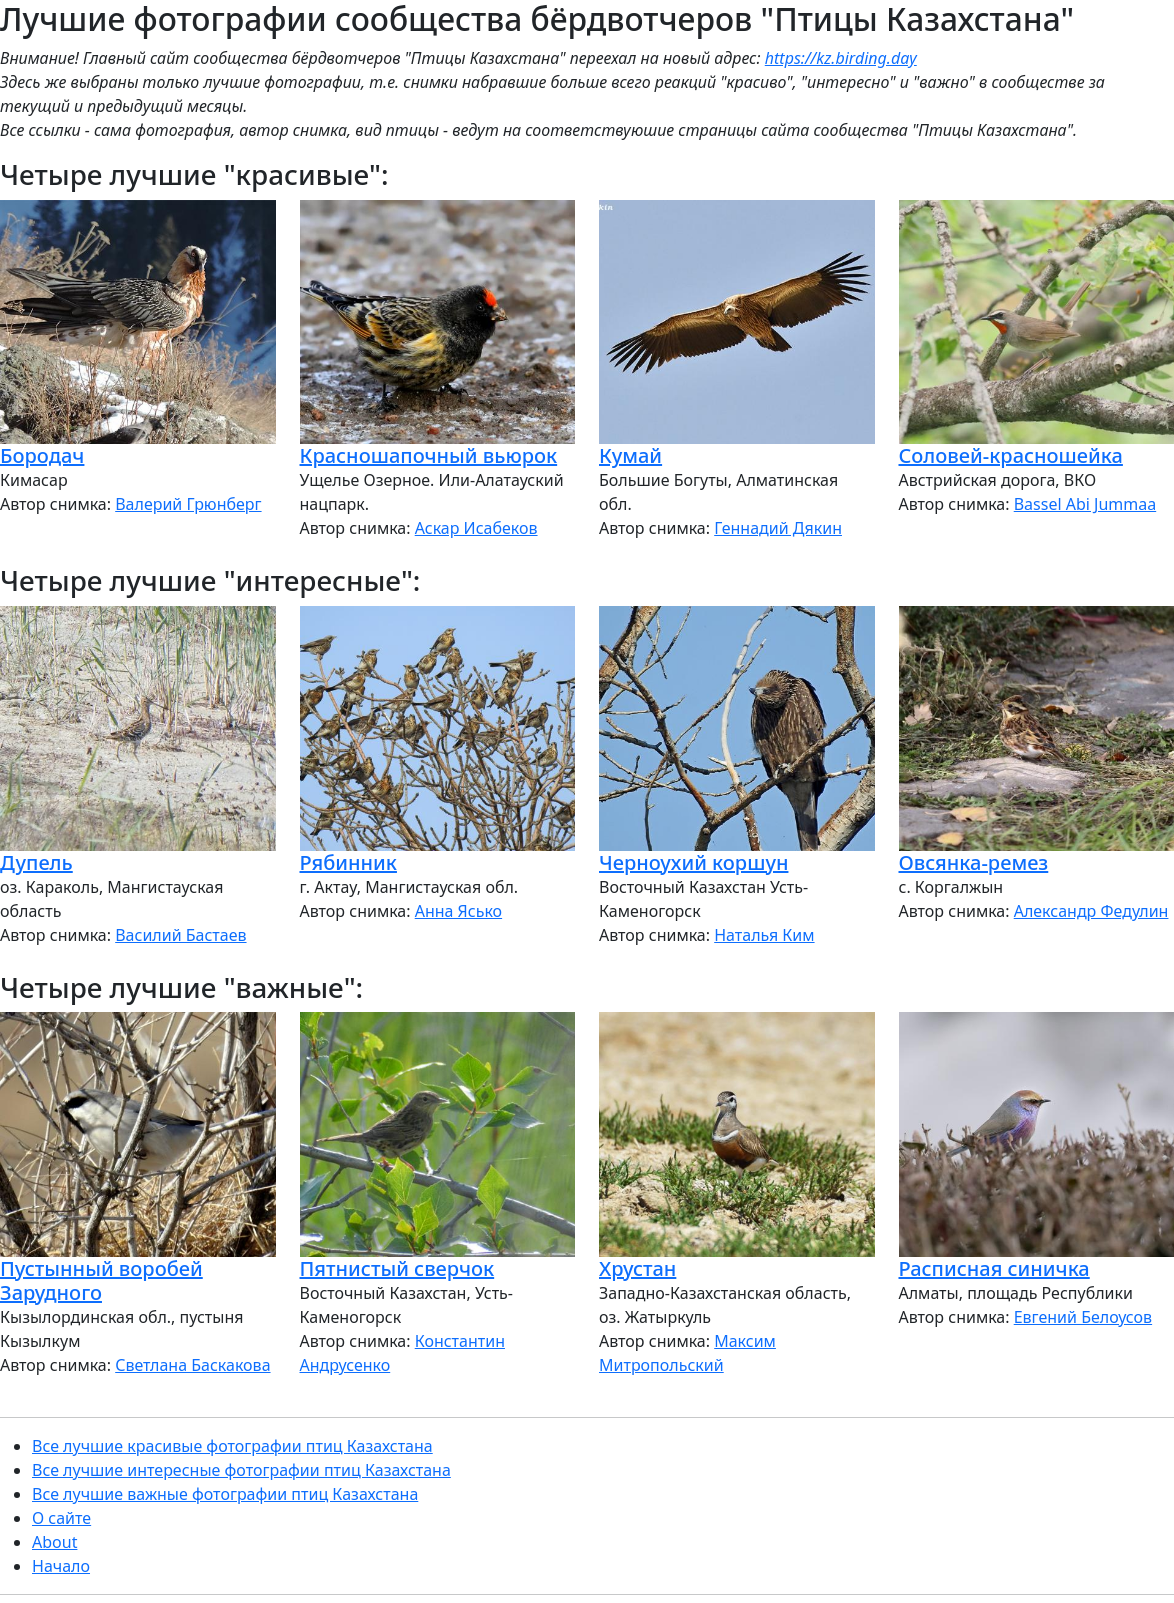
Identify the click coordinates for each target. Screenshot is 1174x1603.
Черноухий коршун (693, 862)
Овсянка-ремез (974, 862)
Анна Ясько (458, 911)
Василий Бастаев (180, 935)
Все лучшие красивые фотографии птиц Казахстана (232, 1446)
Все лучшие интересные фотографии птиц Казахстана (241, 1470)
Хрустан (637, 1268)
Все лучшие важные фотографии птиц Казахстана (225, 1494)
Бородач (42, 455)
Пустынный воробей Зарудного (101, 1280)
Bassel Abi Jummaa (1085, 504)
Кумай (630, 455)
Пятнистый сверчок (397, 1268)
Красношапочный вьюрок (429, 455)
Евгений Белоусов (1083, 1317)
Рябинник (348, 862)
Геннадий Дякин (778, 528)
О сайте (61, 1518)
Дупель (36, 862)
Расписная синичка (994, 1268)
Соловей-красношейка (1011, 455)
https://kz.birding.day (841, 58)
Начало (61, 1566)
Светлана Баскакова (192, 1365)
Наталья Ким (764, 935)
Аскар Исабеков (476, 528)
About (54, 1542)
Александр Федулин (1091, 911)
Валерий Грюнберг (188, 504)
